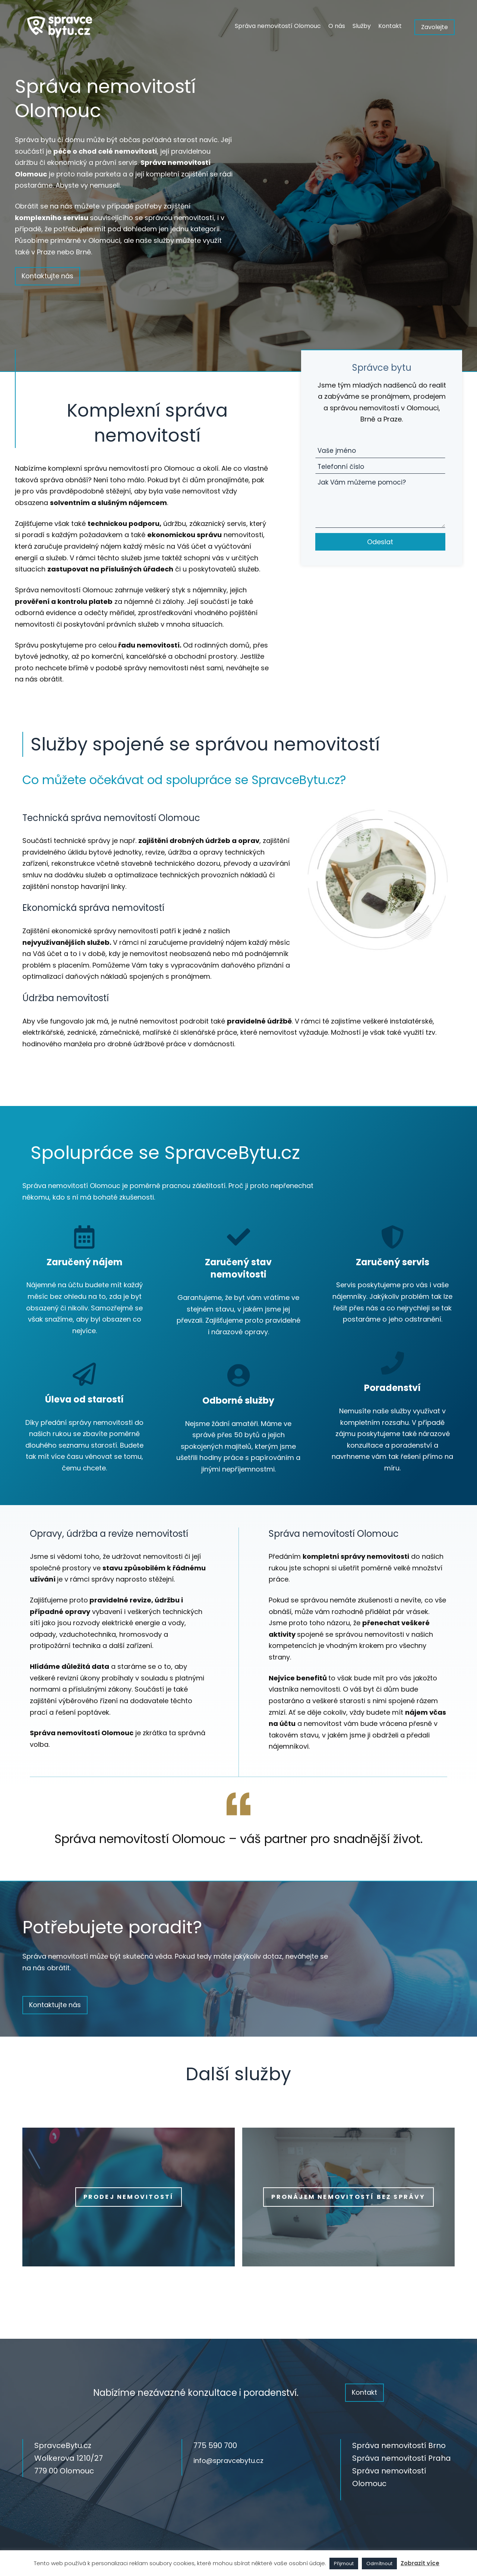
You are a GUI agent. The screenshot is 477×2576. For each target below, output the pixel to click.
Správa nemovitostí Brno (399, 2445)
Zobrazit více (420, 2563)
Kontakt (390, 26)
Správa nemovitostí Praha (401, 2458)
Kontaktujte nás (47, 276)
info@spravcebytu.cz (228, 2460)
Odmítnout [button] (379, 2563)
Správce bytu (381, 367)
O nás (336, 26)
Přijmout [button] (344, 2563)
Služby (362, 26)
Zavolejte (434, 27)
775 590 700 (215, 2445)
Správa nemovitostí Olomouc (278, 26)
